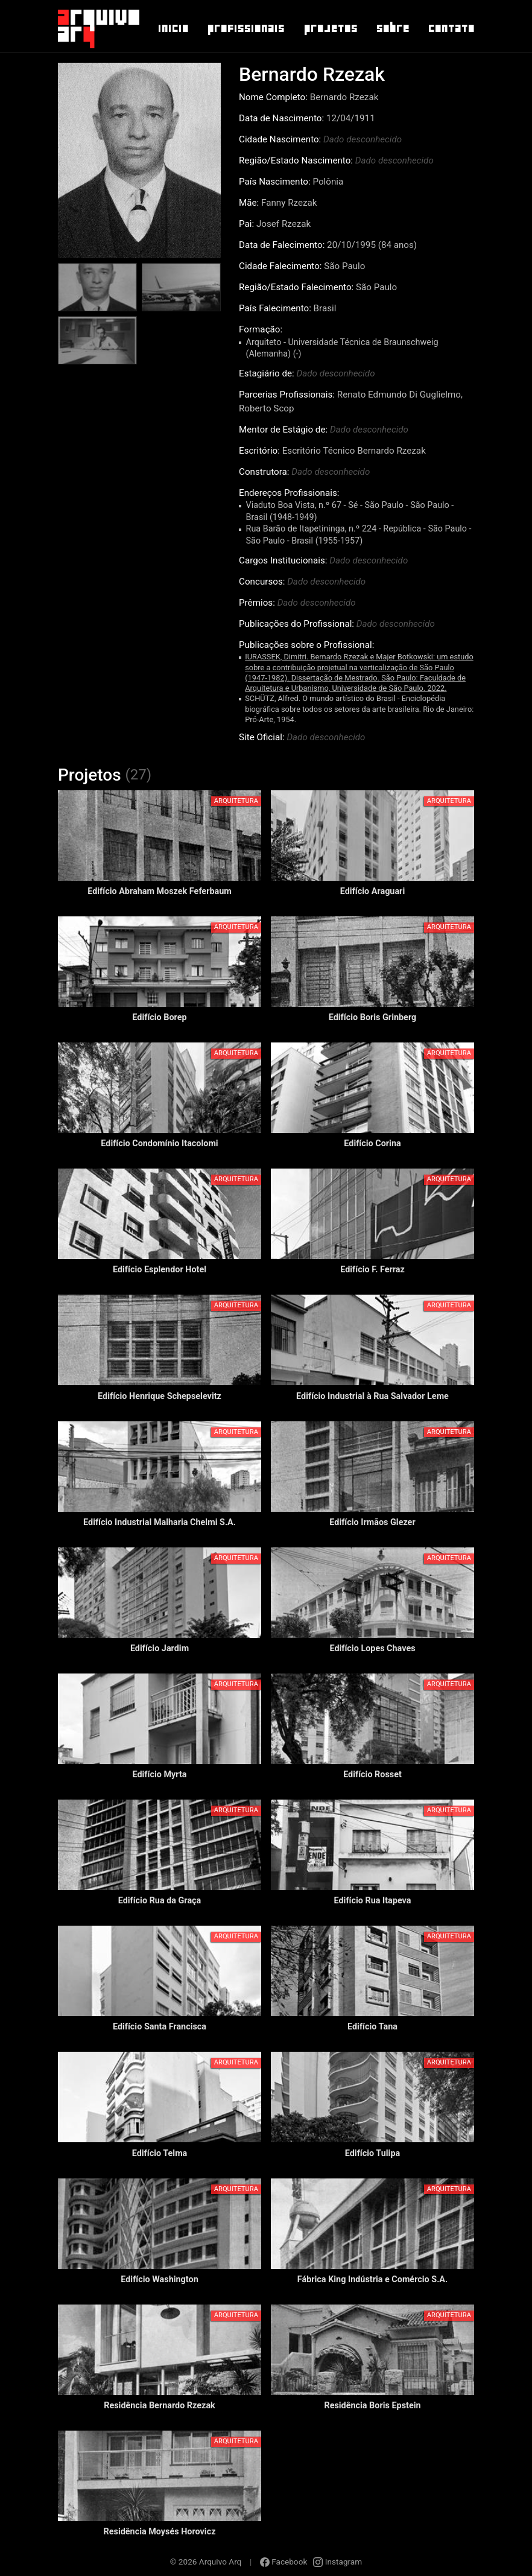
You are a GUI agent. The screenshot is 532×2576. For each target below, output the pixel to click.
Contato (451, 28)
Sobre (392, 28)
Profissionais (245, 28)
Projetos (330, 28)
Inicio (172, 28)
